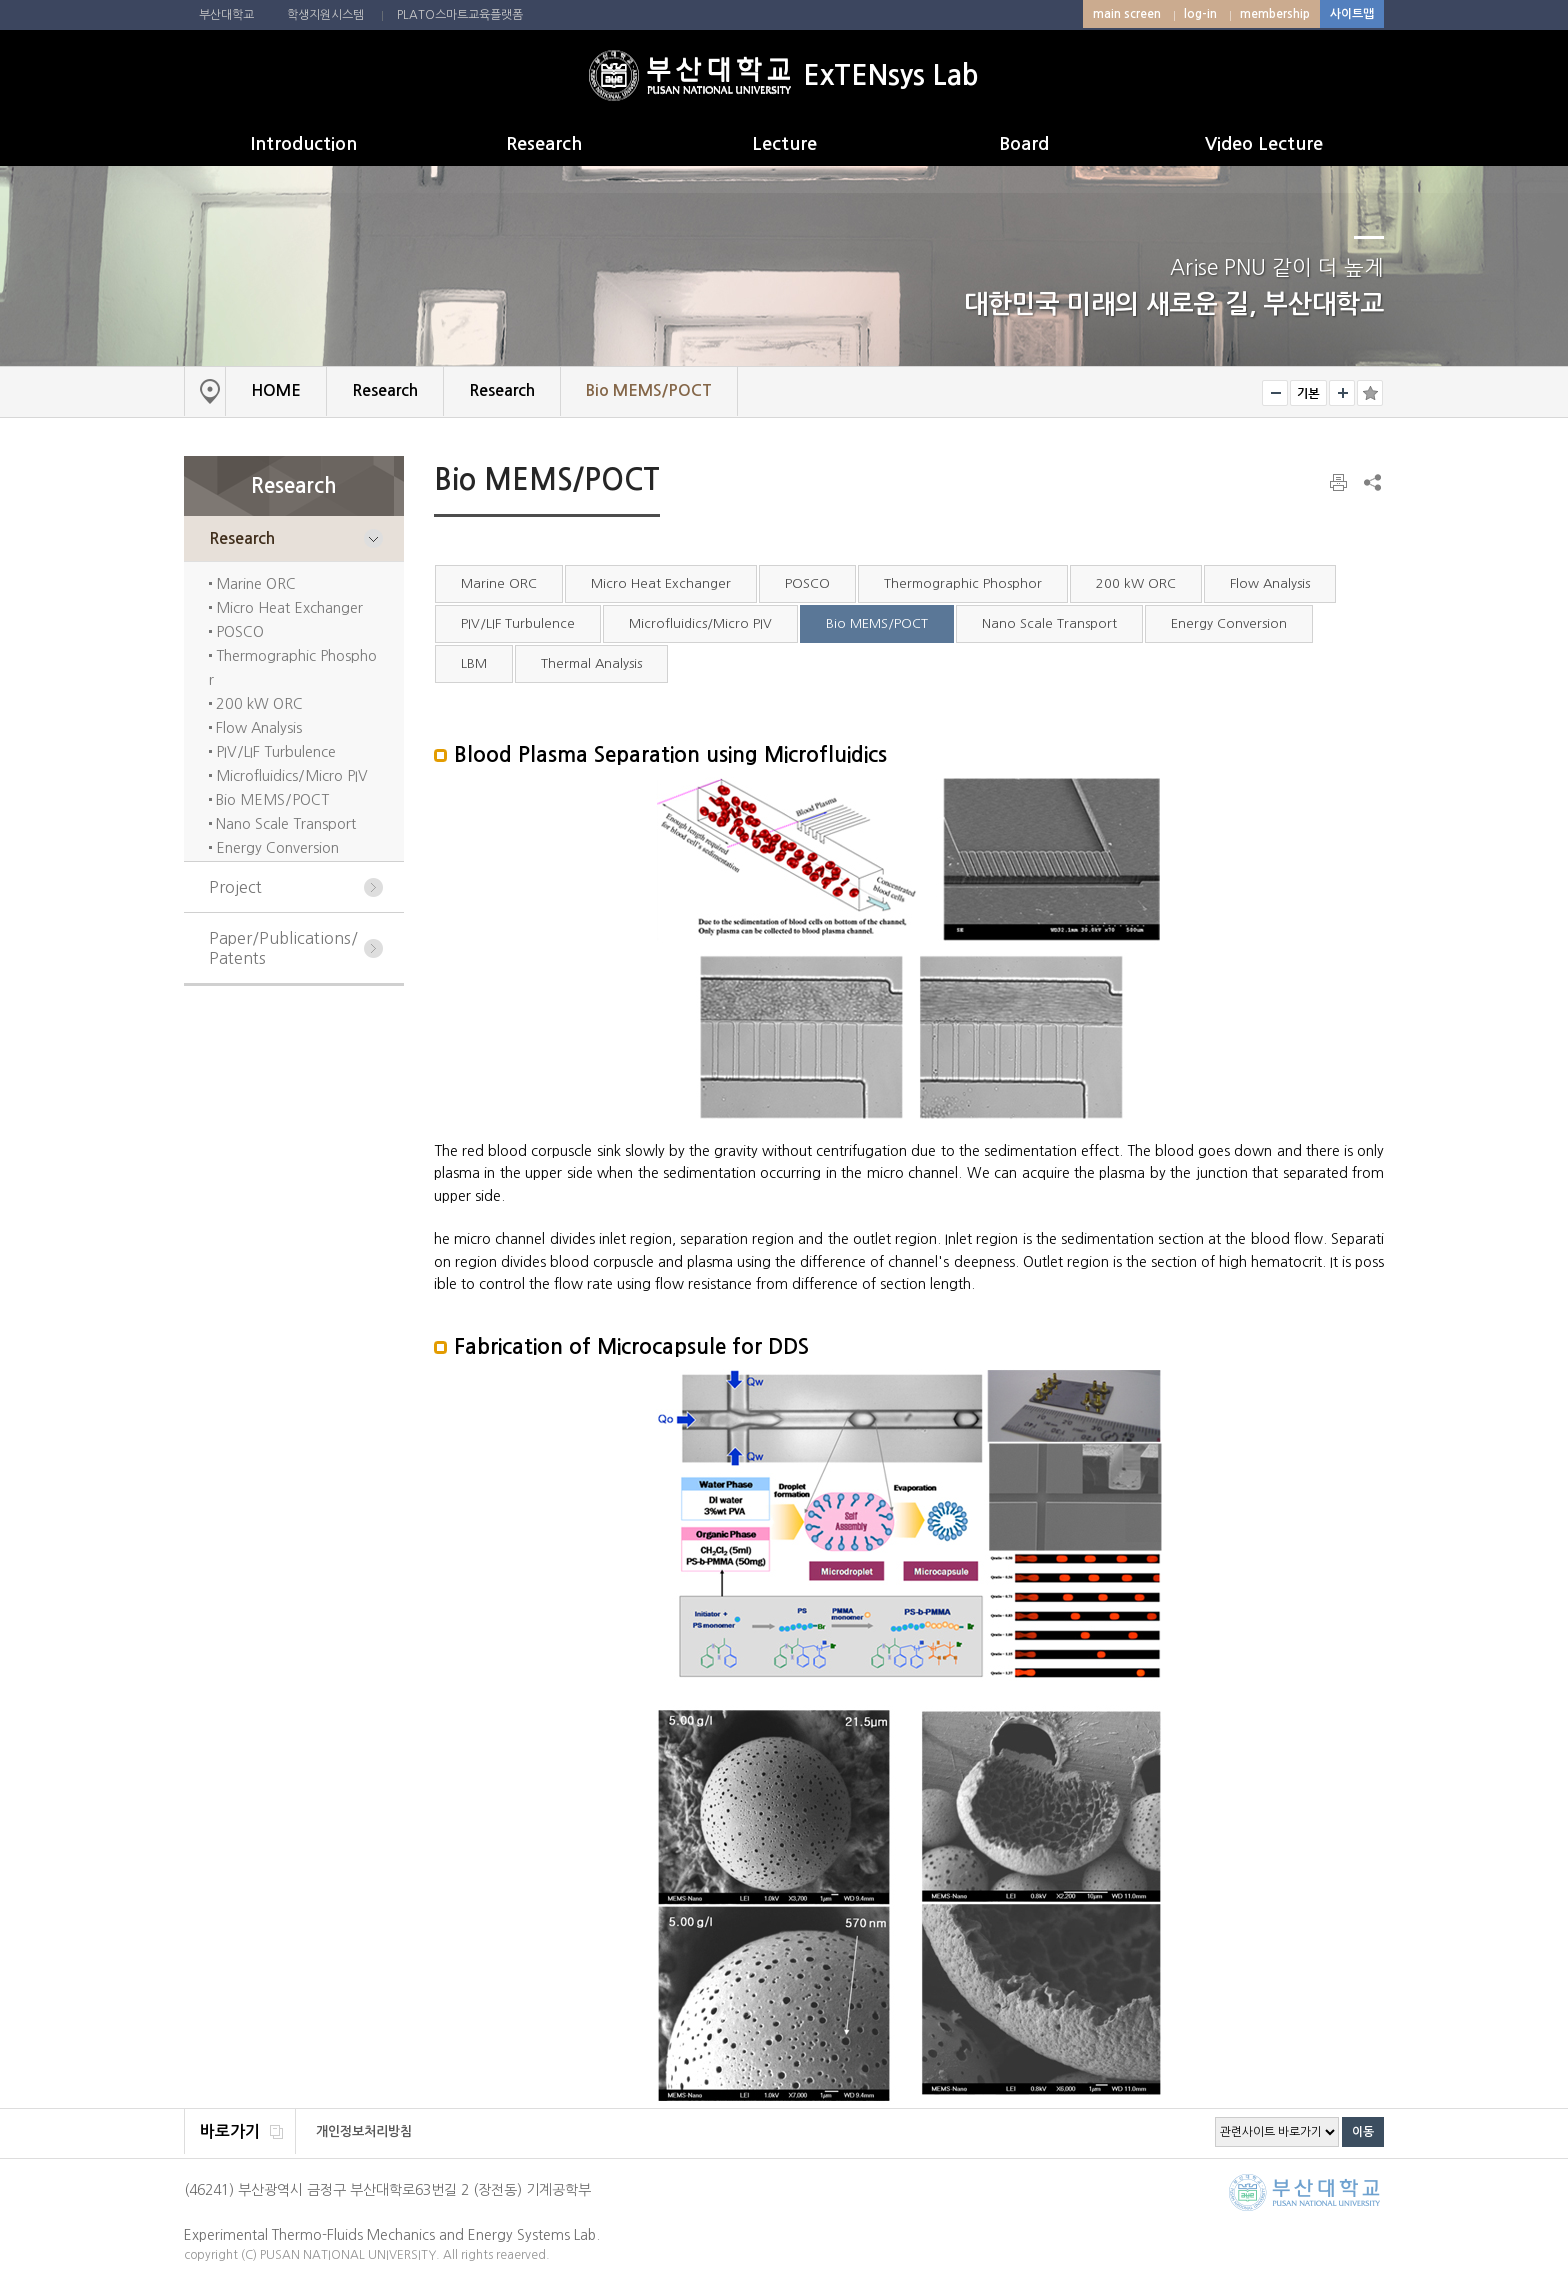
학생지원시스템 (325, 15)
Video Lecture (1264, 144)
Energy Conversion (275, 848)
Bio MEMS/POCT (270, 800)
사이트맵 (1352, 14)
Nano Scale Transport (284, 824)
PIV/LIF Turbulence (274, 752)
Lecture (784, 144)
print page (1340, 483)
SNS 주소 (1371, 482)
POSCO (238, 632)
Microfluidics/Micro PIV (290, 776)
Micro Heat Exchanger (287, 608)
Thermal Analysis (591, 663)
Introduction (304, 144)
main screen (1127, 14)
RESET (1308, 393)
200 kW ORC (257, 704)
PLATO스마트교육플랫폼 (460, 15)
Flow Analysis (257, 728)
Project (235, 887)
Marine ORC (254, 584)
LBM (474, 663)
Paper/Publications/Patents (283, 948)
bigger (1342, 393)
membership (1275, 14)
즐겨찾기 (1370, 393)
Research (544, 144)
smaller (1275, 393)
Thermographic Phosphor (963, 583)
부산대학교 (226, 15)
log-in (1200, 14)
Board (1024, 144)
